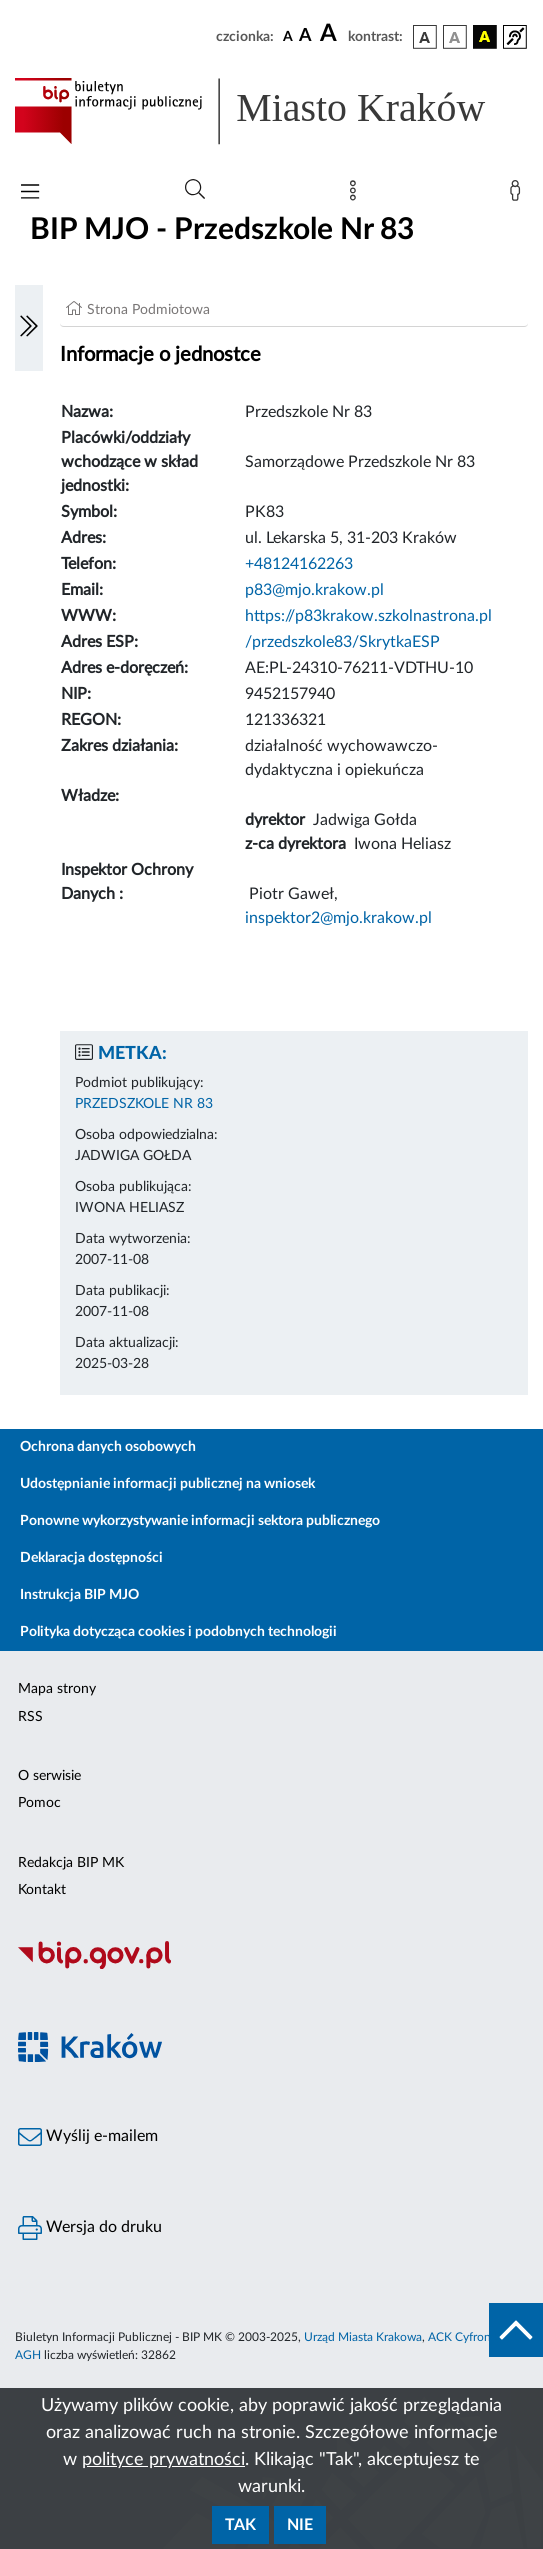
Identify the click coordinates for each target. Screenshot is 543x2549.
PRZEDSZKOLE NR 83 (144, 1104)
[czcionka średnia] (305, 36)
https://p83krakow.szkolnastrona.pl (368, 616)
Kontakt (42, 1890)
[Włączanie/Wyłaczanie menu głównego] (30, 193)
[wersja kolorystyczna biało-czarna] (455, 37)
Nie (300, 2525)
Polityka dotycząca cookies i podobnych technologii (178, 1632)
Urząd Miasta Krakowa (363, 2337)
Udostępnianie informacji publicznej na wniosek (167, 1484)
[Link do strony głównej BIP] (271, 111)
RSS (30, 1717)
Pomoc (39, 1803)
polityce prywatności (163, 2460)
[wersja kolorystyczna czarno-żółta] (485, 37)
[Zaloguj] (519, 195)
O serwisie (49, 1776)
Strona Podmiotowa (148, 310)
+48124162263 (299, 564)
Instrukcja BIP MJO (79, 1595)
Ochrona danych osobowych (108, 1447)
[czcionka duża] (331, 34)
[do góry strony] (516, 2330)
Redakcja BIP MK (71, 1863)
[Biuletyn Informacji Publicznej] (271, 1966)
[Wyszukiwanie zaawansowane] (195, 190)
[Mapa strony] (357, 195)
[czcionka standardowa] (288, 36)
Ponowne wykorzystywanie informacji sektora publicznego (200, 1521)
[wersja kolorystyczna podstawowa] (425, 37)
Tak (240, 2525)
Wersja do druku (90, 2228)
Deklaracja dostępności (91, 1558)
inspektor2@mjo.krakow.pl (338, 918)
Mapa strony (57, 1689)
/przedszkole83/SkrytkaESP (342, 642)
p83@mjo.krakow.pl (314, 590)
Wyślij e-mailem (88, 2137)
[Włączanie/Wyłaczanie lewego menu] (29, 328)
